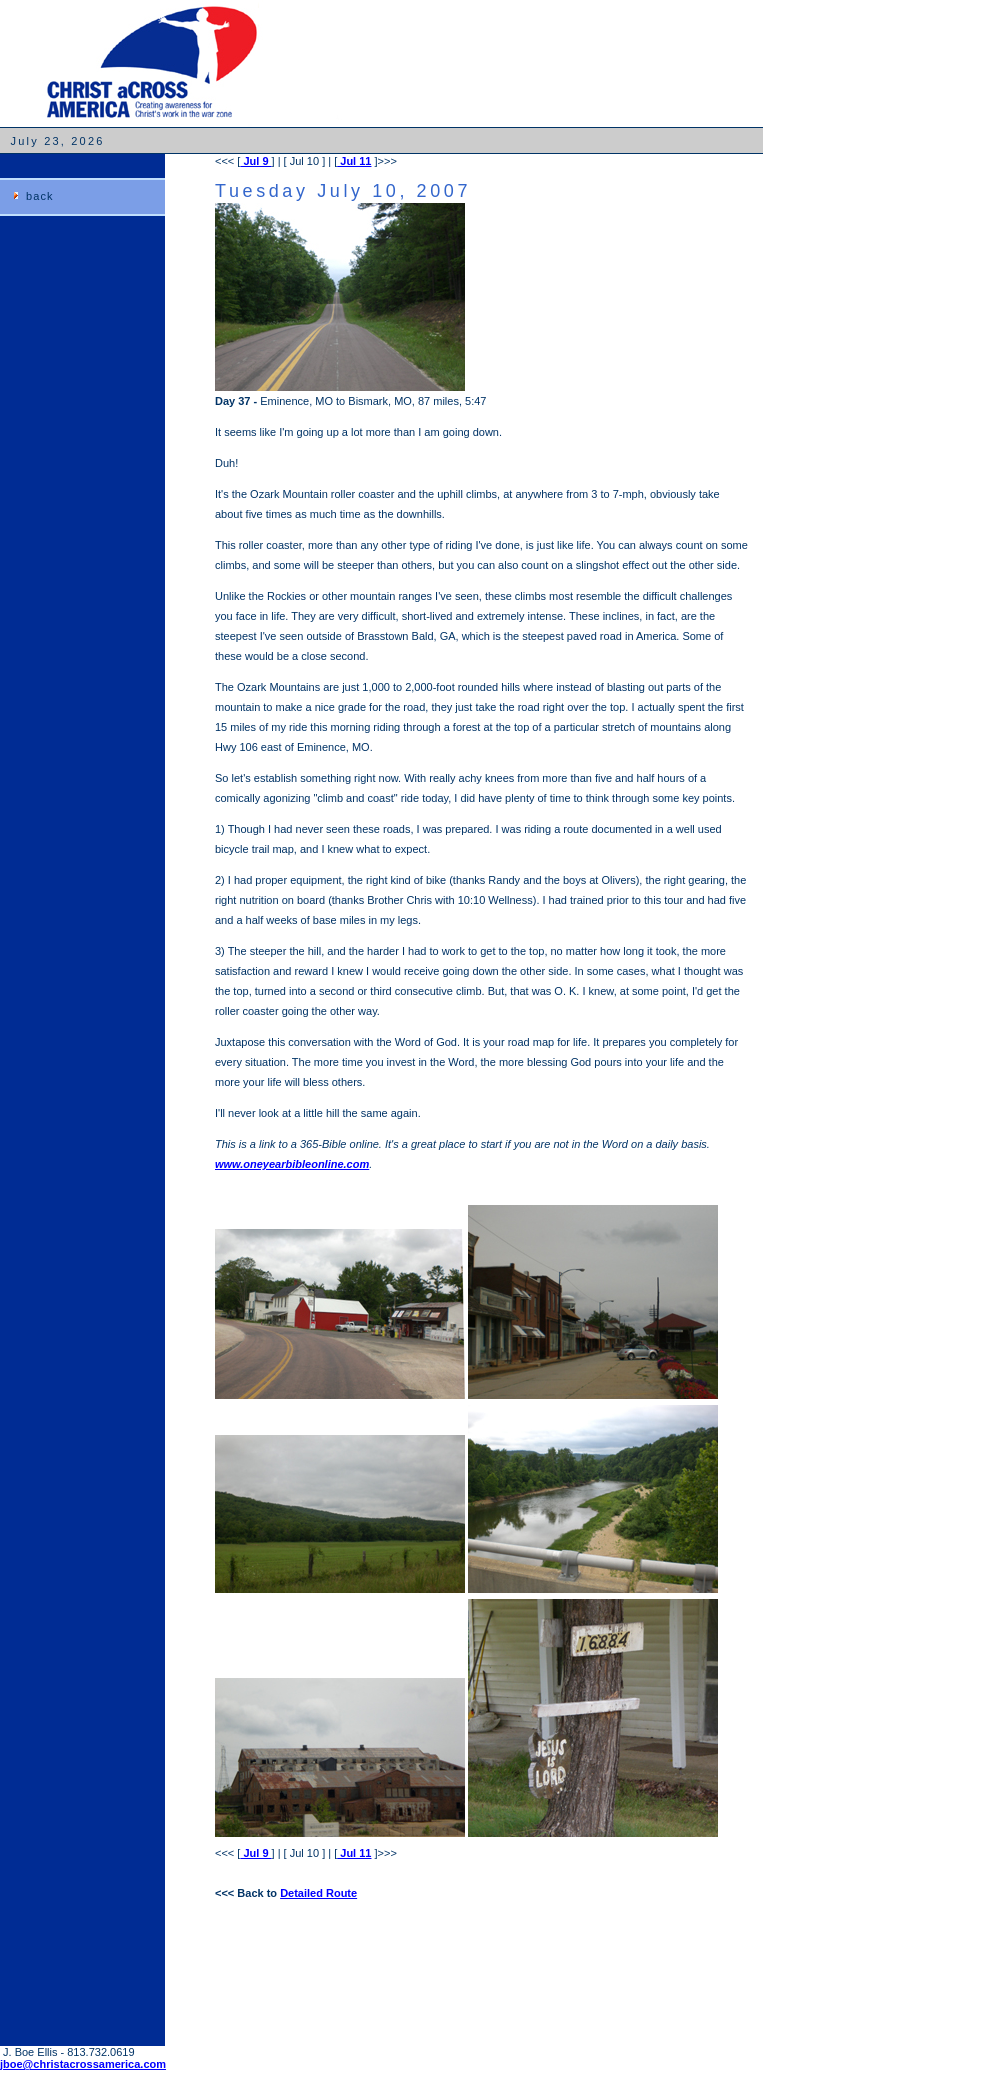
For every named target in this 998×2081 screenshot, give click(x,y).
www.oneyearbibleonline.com (292, 1164)
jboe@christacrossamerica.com (83, 2064)
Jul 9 (255, 161)
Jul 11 (354, 161)
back (40, 196)
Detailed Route (318, 1893)
